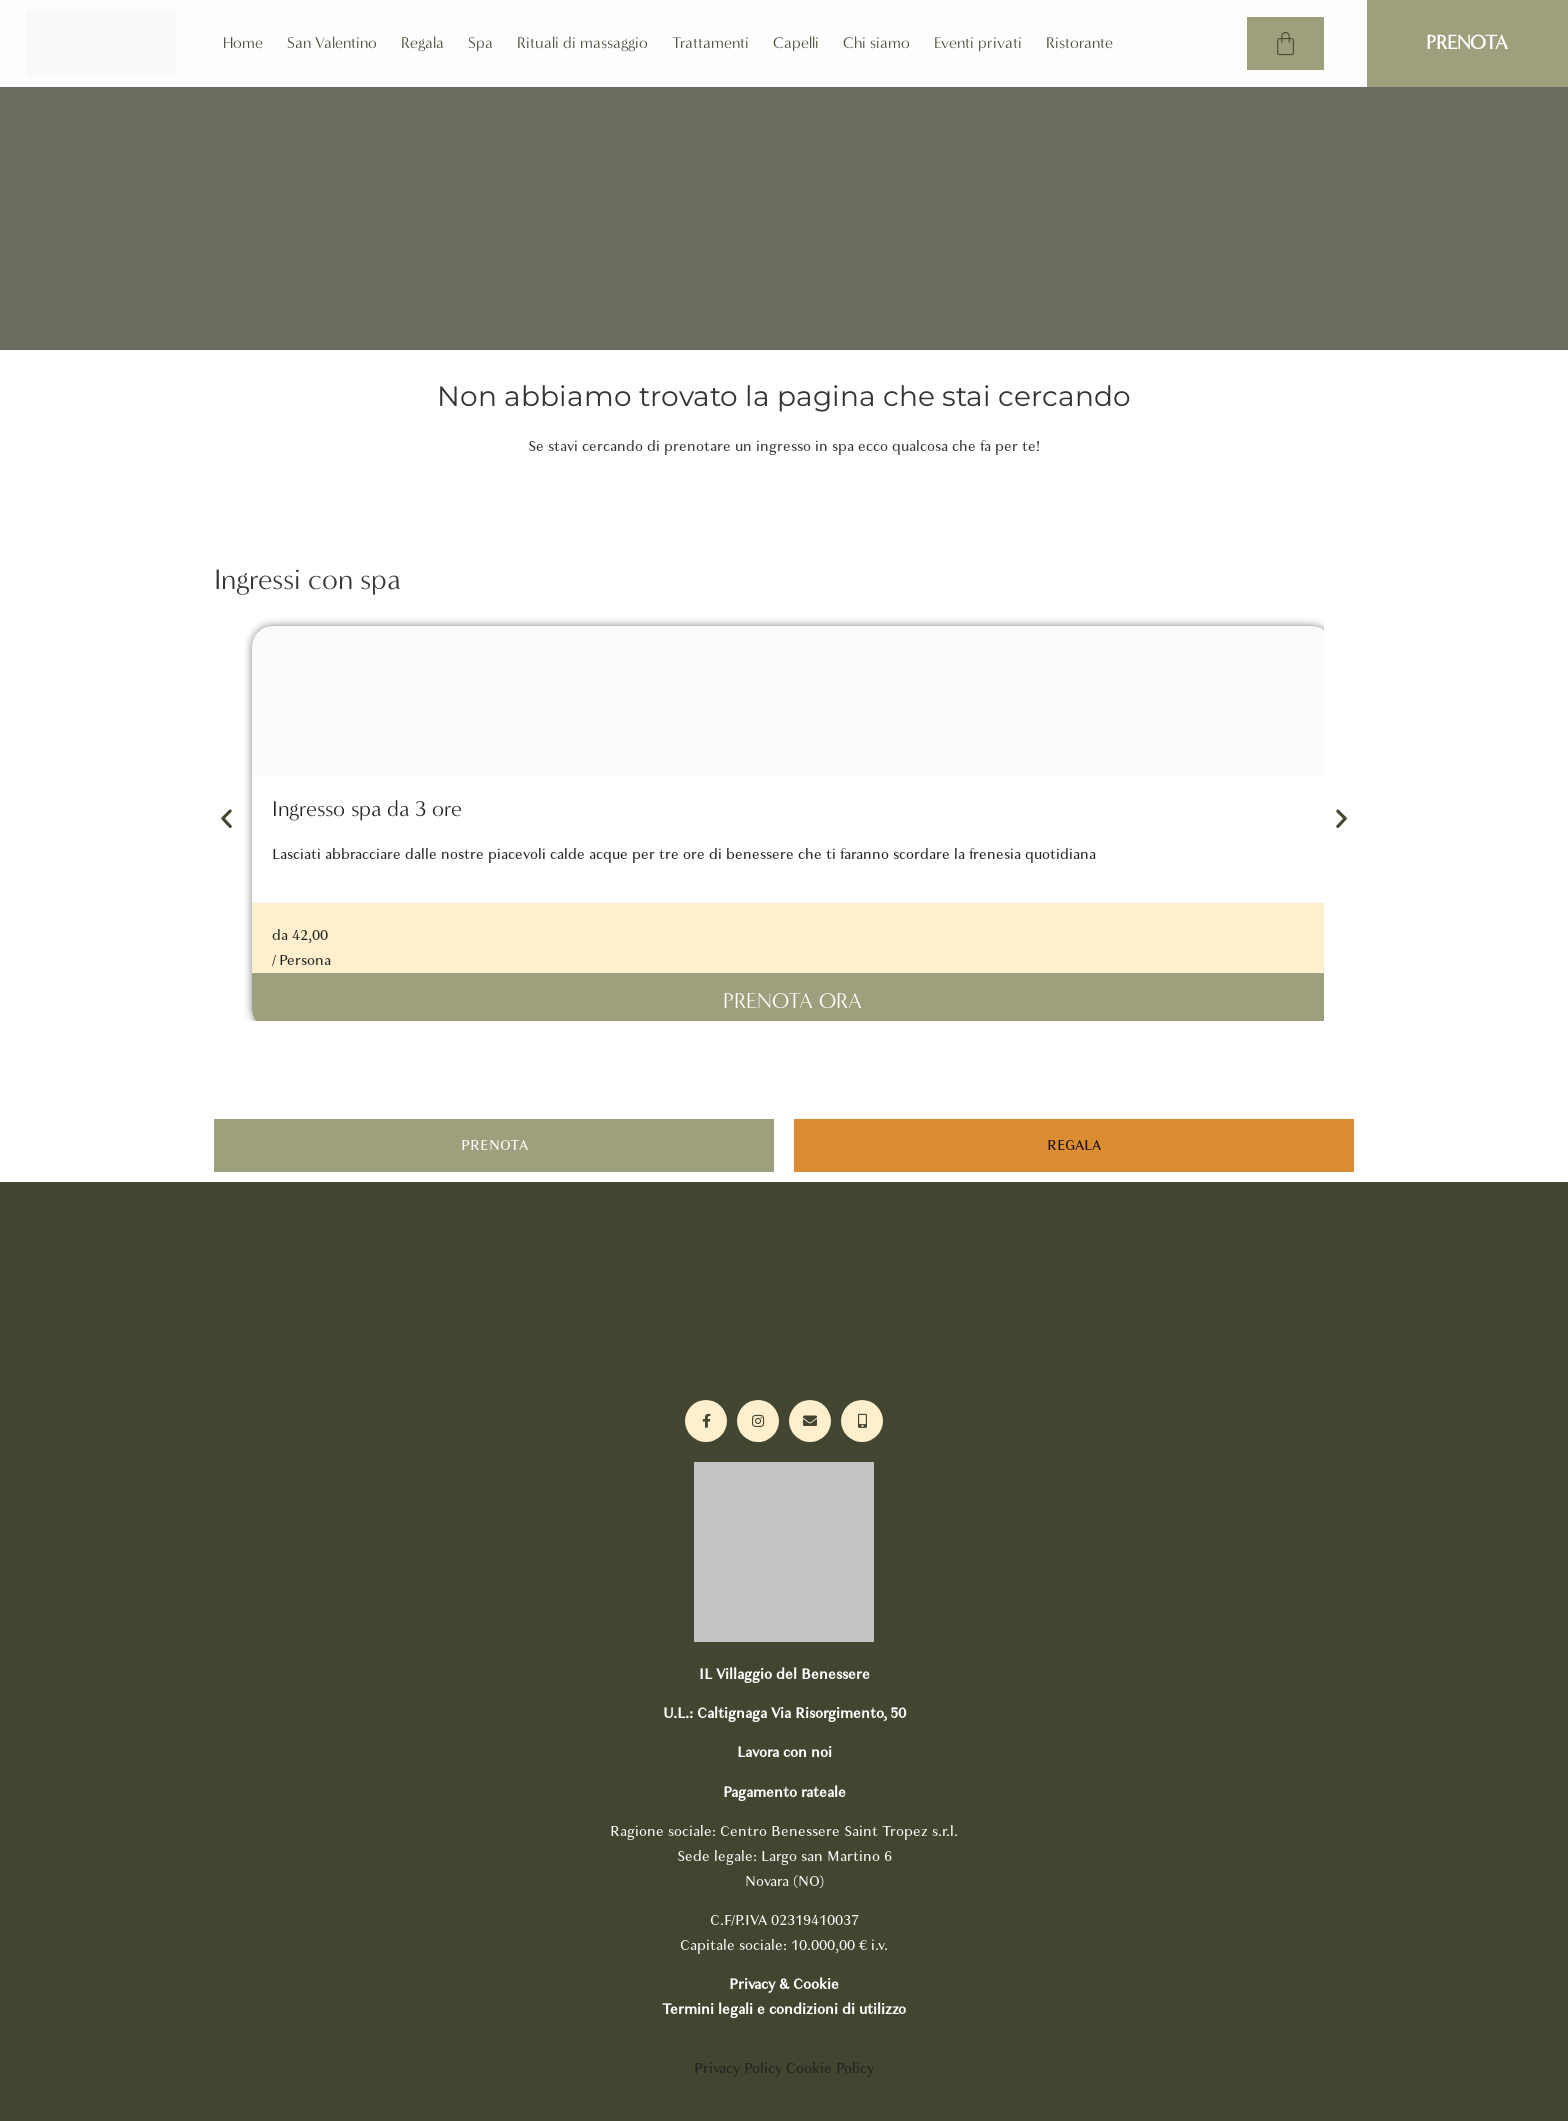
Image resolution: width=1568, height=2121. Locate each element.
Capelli (796, 42)
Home (243, 42)
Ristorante (1079, 42)
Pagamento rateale (784, 1792)
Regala (422, 42)
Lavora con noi (784, 1752)
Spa (480, 42)
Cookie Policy (830, 2068)
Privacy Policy (738, 2068)
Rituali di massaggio (582, 42)
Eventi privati (978, 42)
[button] (226, 818)
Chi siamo (876, 42)
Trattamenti (710, 42)
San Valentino (332, 42)
